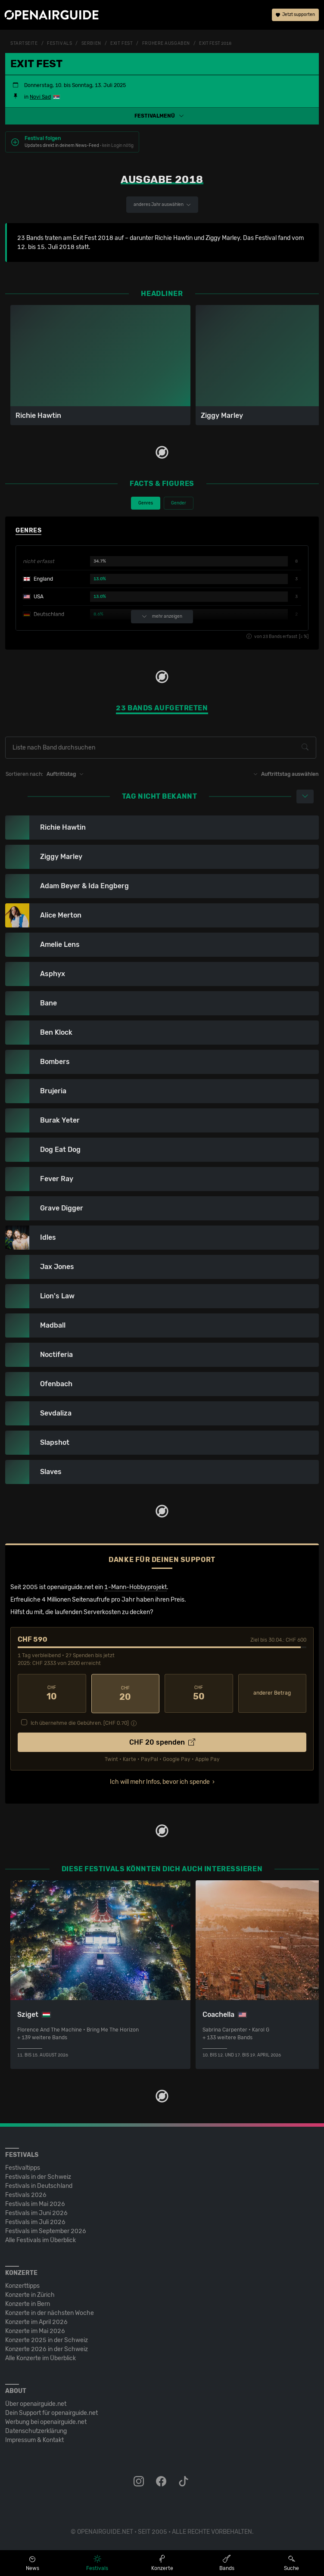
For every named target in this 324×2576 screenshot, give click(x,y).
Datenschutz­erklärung (36, 2430)
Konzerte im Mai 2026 (35, 2330)
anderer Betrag (272, 1693)
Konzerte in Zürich (30, 2294)
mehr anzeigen (162, 616)
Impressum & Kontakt (34, 2439)
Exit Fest (121, 43)
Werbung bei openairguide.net (46, 2421)
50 (199, 1693)
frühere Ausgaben (166, 43)
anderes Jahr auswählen (162, 204)
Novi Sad (40, 97)
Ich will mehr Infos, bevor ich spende (160, 1781)
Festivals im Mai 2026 (35, 2203)
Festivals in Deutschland (38, 2185)
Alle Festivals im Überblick (40, 2239)
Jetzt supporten (295, 15)
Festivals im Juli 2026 (35, 2221)
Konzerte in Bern (27, 2303)
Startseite (24, 43)
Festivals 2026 (26, 2194)
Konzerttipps (22, 2285)
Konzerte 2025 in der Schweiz (46, 2339)
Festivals (59, 43)
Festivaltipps (22, 2167)
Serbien (91, 43)
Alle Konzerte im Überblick (40, 2357)
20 (125, 1693)
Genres (145, 503)
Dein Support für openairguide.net (51, 2412)
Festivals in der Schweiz (38, 2176)
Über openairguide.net (35, 2403)
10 (52, 1693)
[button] (162, 115)
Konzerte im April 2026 (36, 2321)
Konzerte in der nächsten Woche (49, 2312)
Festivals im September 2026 (45, 2230)
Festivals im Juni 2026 (36, 2212)
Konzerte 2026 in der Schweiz (46, 2348)
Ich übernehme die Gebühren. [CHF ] (80, 1723)
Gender (178, 503)
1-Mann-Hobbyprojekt (135, 1587)
